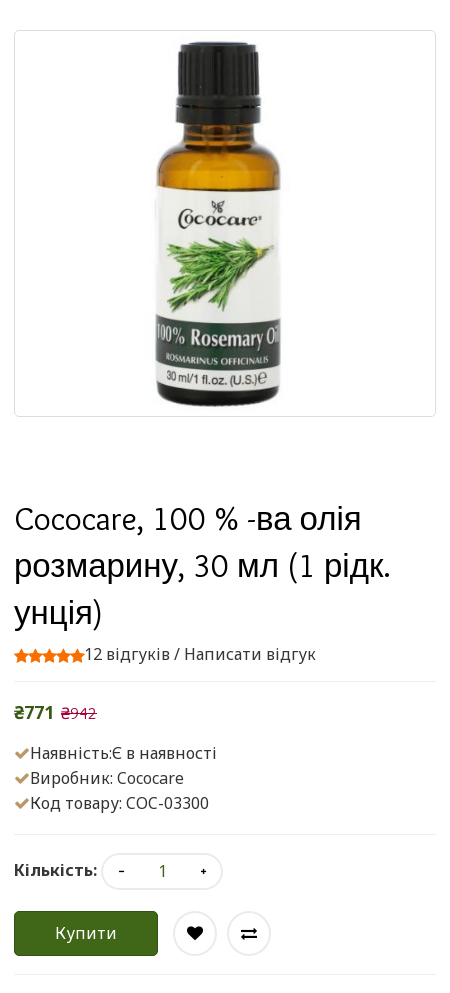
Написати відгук (250, 654)
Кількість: (55, 870)
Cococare (150, 778)
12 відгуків (127, 654)
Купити (86, 933)
